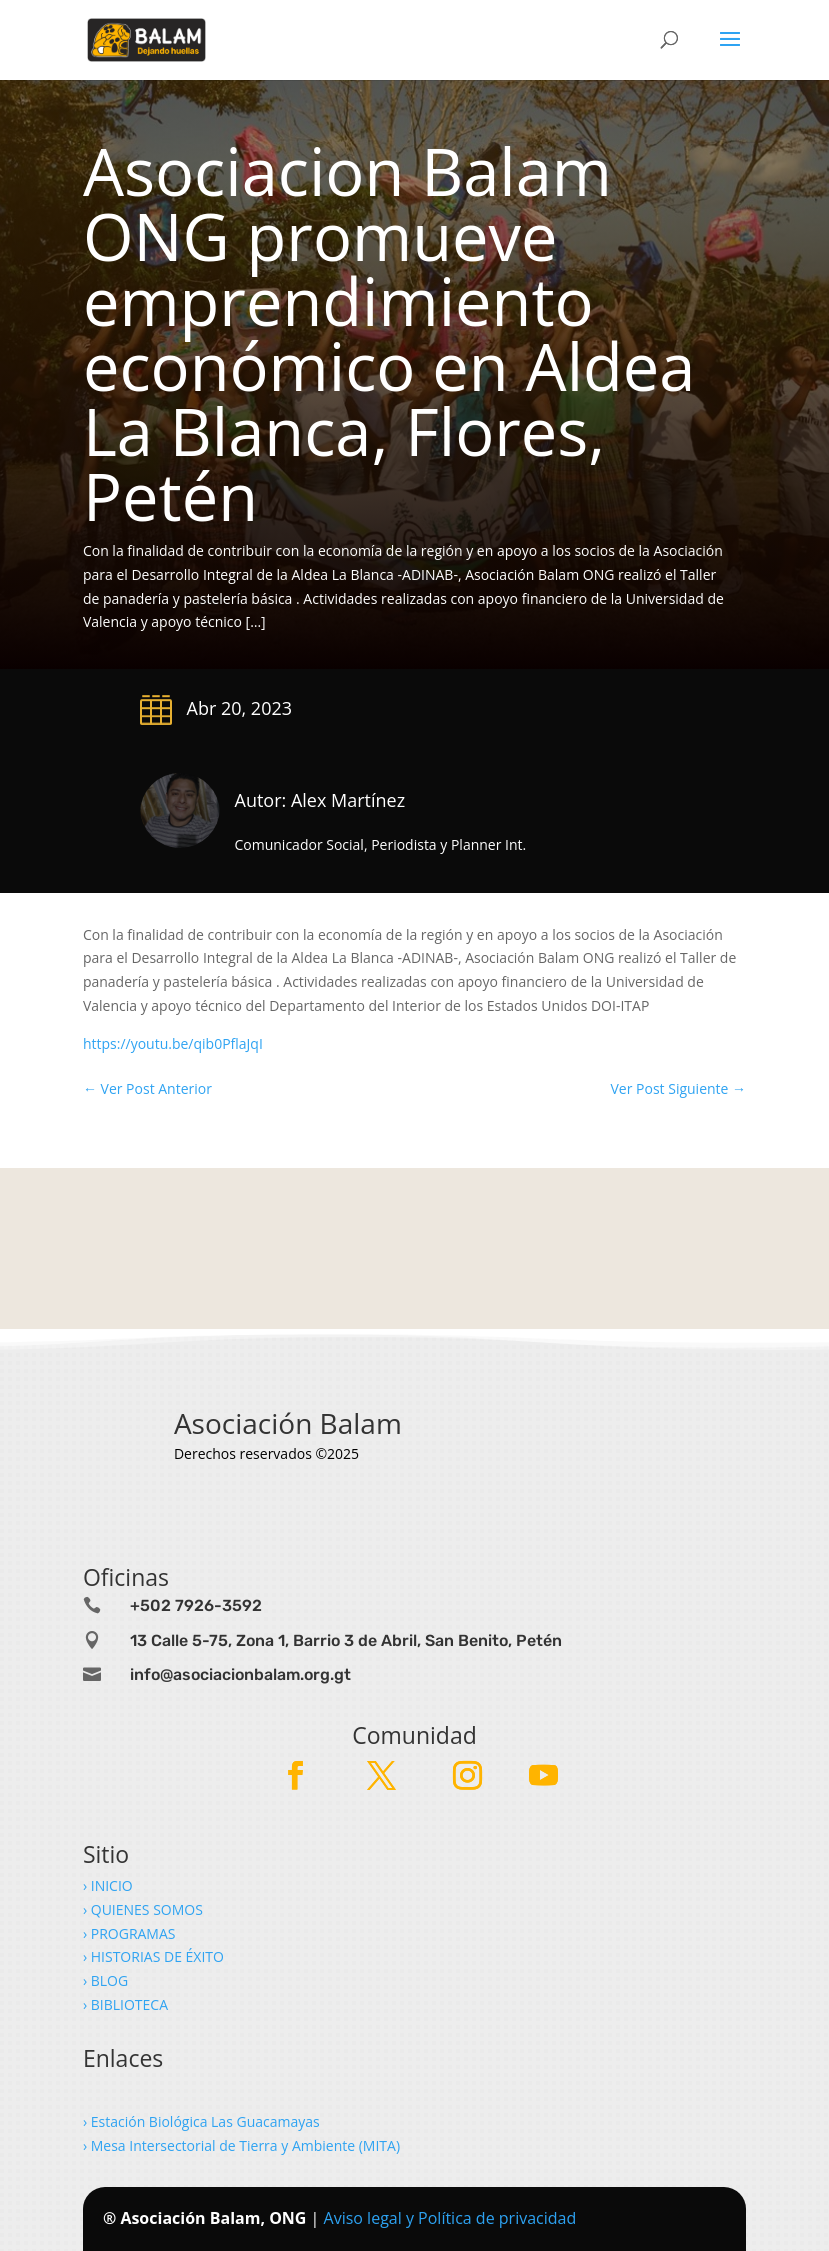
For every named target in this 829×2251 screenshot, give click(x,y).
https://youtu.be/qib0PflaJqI (173, 1043)
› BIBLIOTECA (125, 2004)
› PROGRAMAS (131, 1933)
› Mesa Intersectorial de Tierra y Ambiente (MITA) (241, 2145)
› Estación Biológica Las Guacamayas (203, 2121)
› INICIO (109, 1885)
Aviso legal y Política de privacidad (450, 2218)
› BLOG (107, 1980)
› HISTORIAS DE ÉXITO (155, 1956)
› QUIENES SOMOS (143, 1909)
